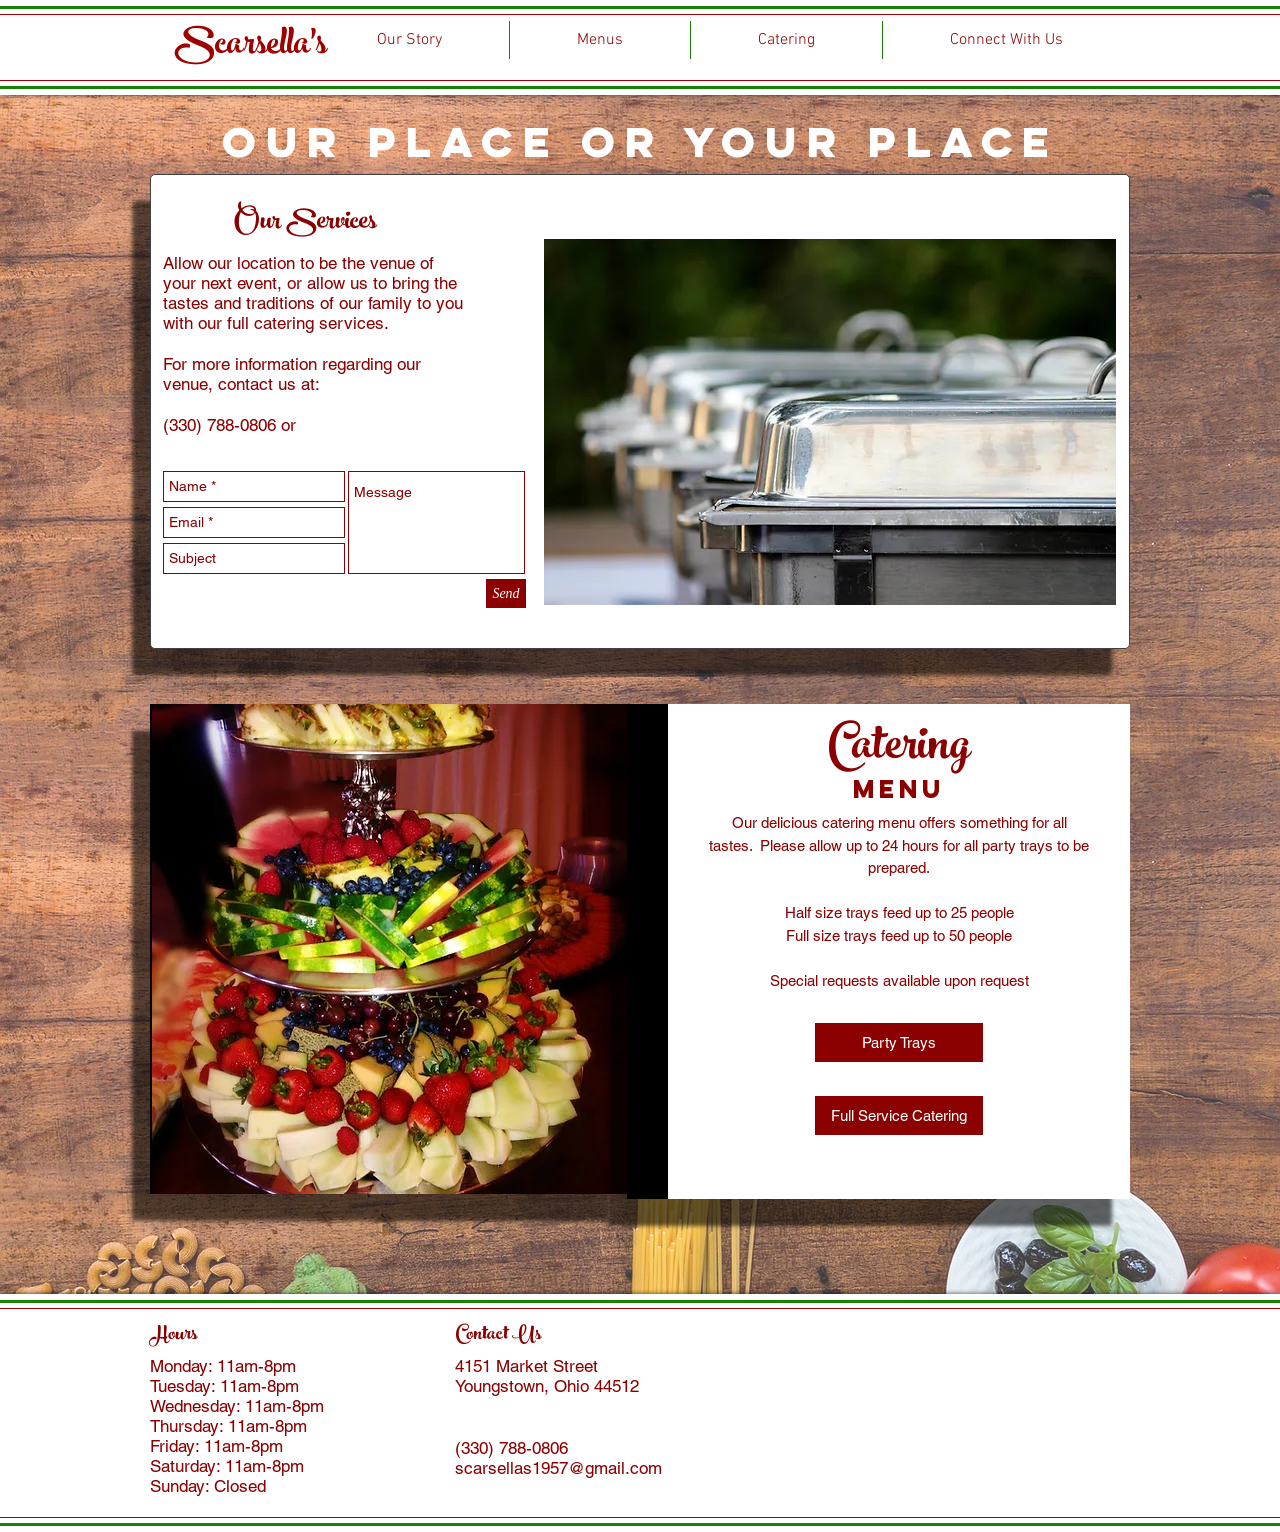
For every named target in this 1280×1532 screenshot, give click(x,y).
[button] (899, 1042)
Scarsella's (251, 47)
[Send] (506, 593)
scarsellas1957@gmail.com (558, 1468)
